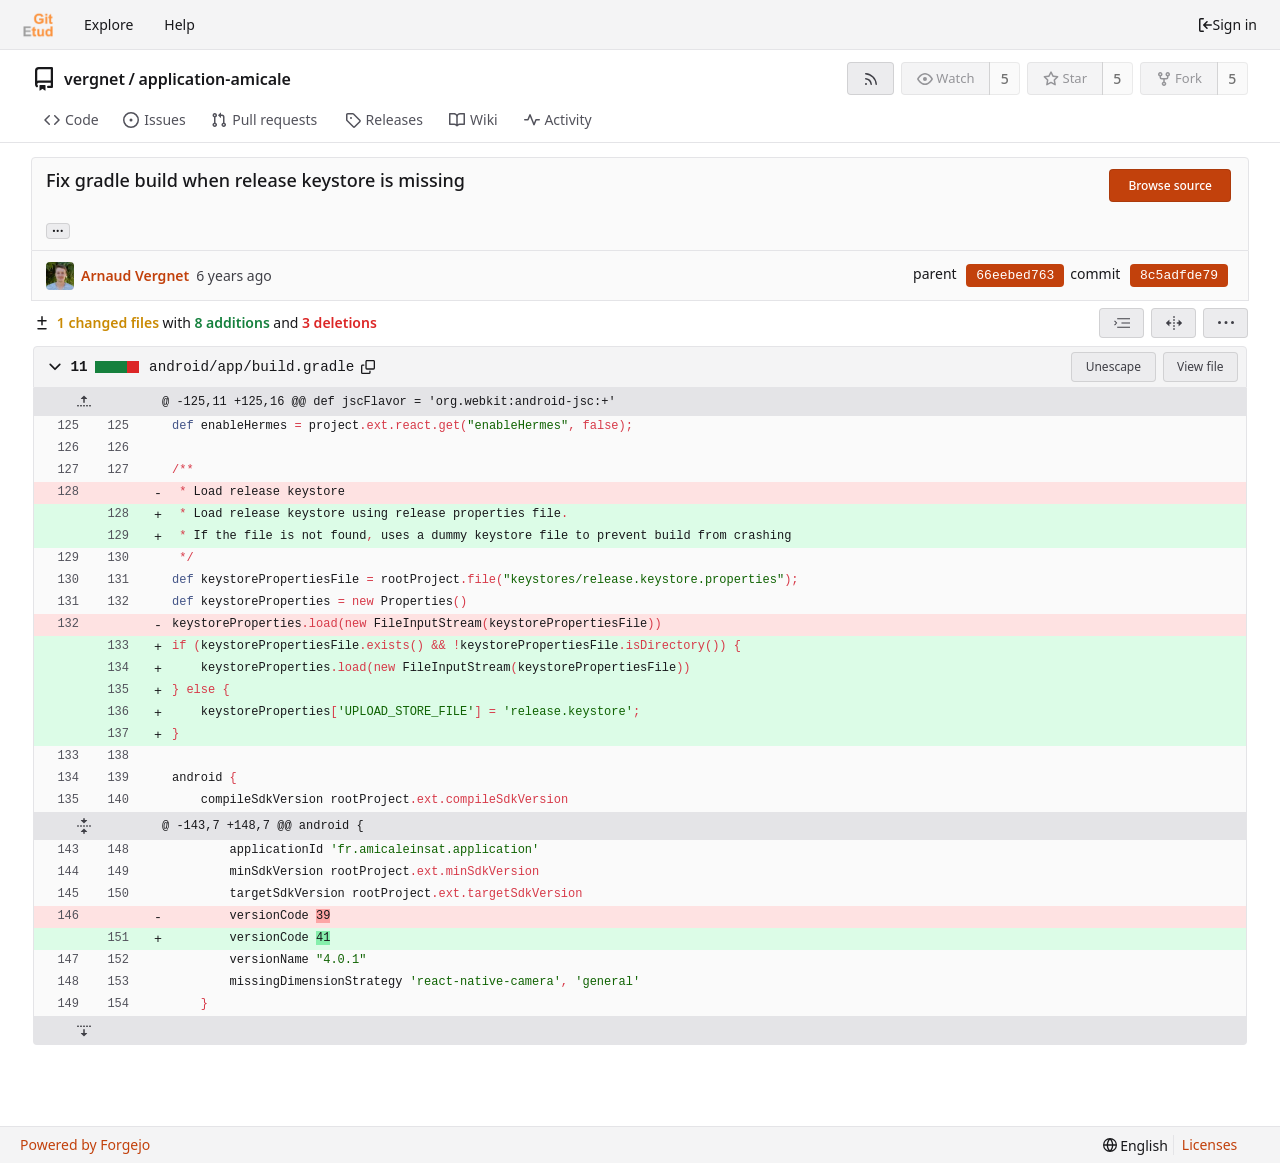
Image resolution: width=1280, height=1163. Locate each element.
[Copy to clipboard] (368, 367)
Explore (108, 24)
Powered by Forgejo (85, 1144)
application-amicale (214, 79)
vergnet (94, 79)
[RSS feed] (870, 78)
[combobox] (1121, 323)
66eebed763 (1015, 275)
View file (1200, 366)
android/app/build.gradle (251, 367)
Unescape (1113, 366)
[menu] (1225, 323)
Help (179, 24)
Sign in (1227, 24)
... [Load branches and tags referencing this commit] (58, 229)
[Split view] (1173, 323)
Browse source (1170, 185)
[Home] (38, 25)
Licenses (1210, 1144)
